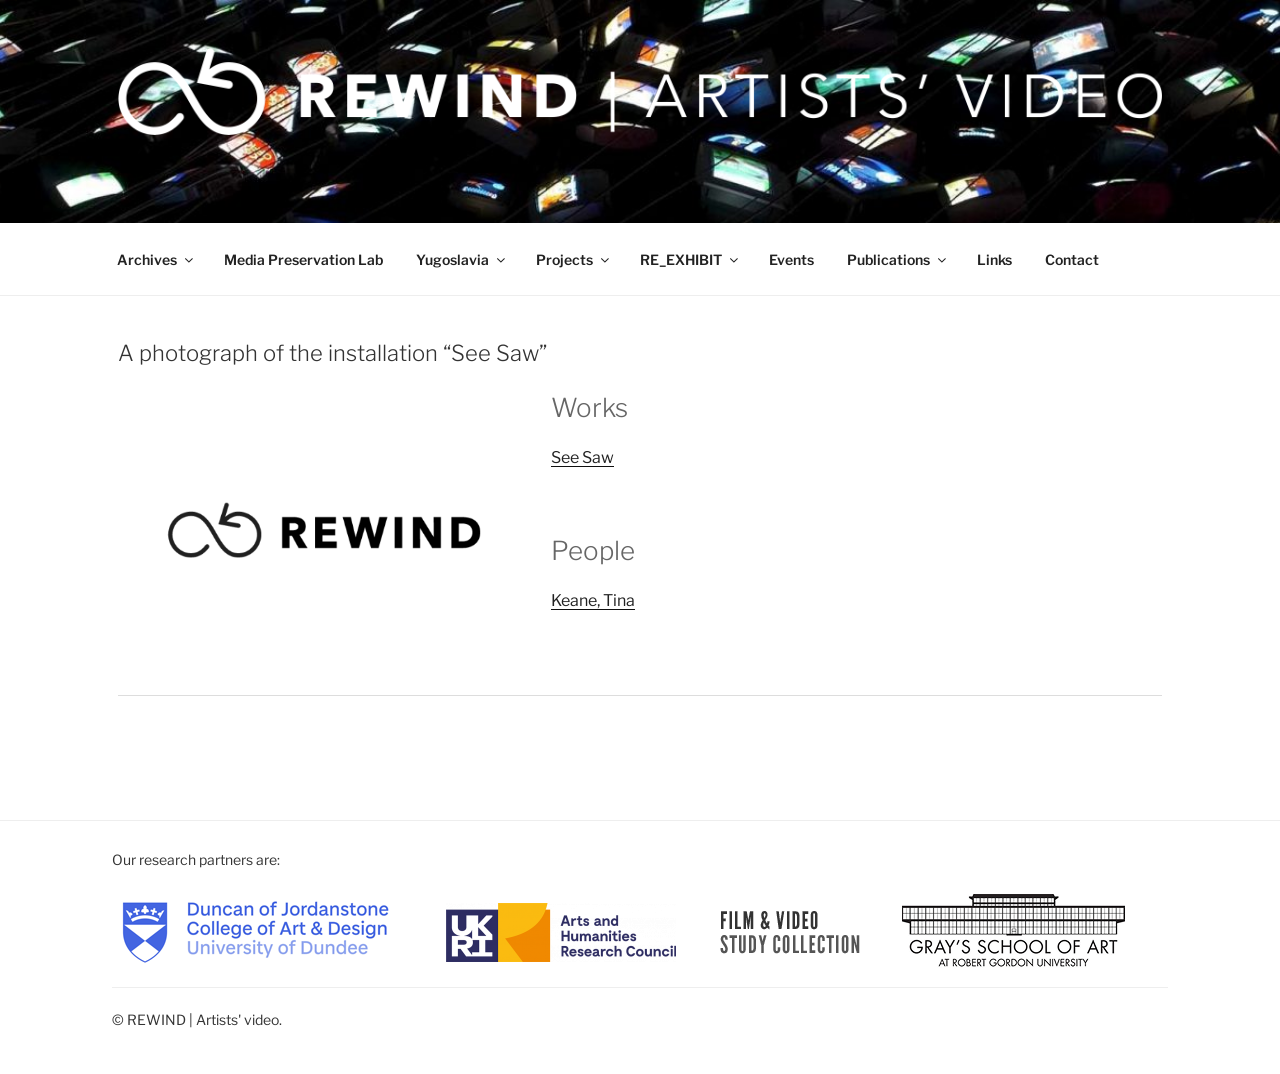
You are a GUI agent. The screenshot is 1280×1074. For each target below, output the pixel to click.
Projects (574, 259)
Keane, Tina (593, 600)
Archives (156, 259)
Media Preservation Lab (303, 259)
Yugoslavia (462, 259)
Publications (898, 259)
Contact (1072, 259)
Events (791, 259)
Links (994, 259)
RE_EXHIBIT (690, 259)
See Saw (582, 457)
